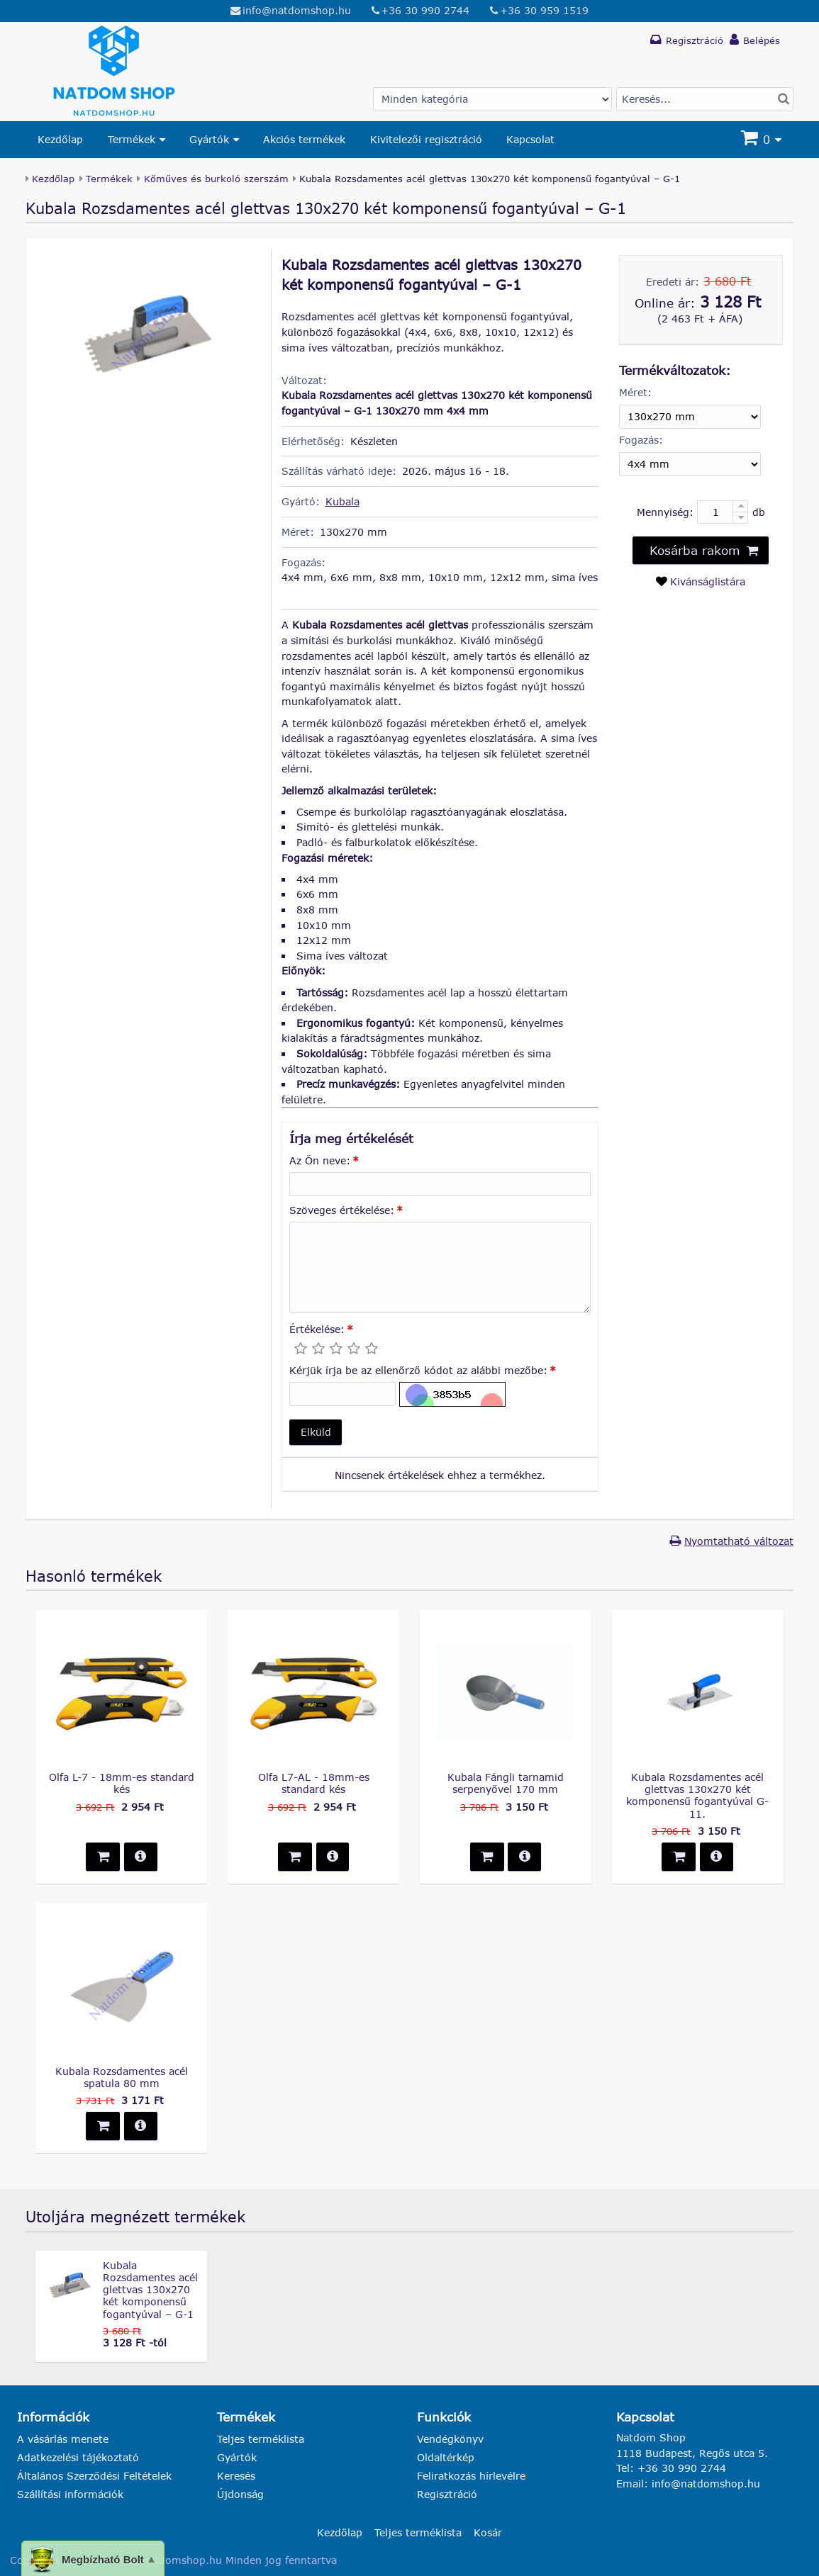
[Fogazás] (690, 464)
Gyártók (209, 139)
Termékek (131, 139)
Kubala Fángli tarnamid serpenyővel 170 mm (505, 1783)
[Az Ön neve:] (440, 1184)
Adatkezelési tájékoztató (78, 2457)
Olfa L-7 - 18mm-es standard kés (121, 1783)
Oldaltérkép (445, 2457)
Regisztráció (447, 2494)
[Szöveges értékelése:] (440, 1268)
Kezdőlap (60, 139)
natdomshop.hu (182, 2560)
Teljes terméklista (260, 2439)
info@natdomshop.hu (297, 10)
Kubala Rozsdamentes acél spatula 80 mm (121, 2077)
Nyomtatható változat (738, 1541)
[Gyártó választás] (492, 99)
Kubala (342, 501)
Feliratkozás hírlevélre (471, 2476)
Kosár (488, 2532)
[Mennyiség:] (722, 512)
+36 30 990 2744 (425, 10)
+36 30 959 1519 (544, 10)
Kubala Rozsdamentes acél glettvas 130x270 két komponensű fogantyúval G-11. (697, 1795)
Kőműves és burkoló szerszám (216, 178)
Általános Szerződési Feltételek (94, 2476)
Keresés (236, 2476)
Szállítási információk (70, 2494)
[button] (315, 1432)
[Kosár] (762, 140)
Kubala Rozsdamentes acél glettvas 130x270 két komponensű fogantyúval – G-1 (150, 2289)
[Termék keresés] (704, 99)
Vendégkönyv (450, 2439)
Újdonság (240, 2494)
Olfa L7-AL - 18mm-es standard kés (313, 1783)
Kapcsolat (530, 139)
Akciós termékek (304, 139)
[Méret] (690, 417)
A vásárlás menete (62, 2439)
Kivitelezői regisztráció (426, 139)
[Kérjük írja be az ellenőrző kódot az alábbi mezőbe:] (342, 1394)
